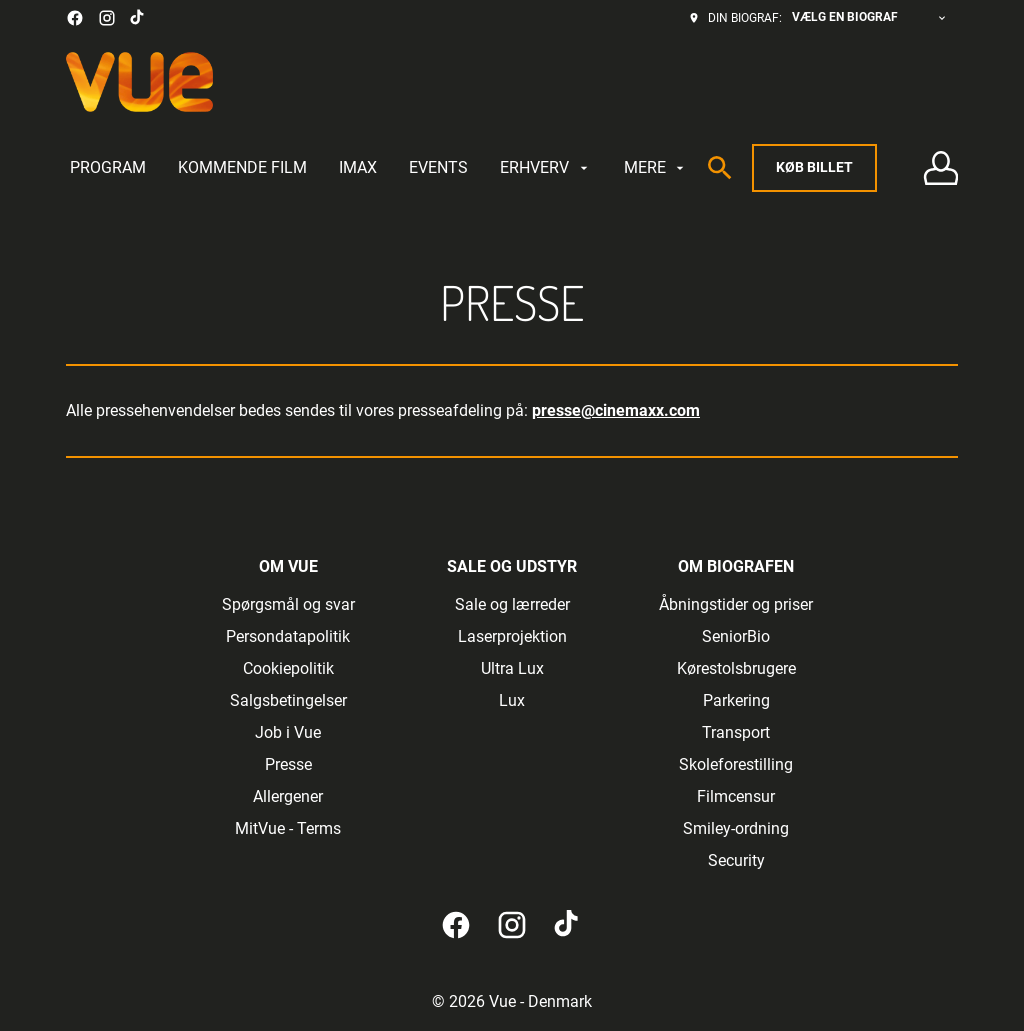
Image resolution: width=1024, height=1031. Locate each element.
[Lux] (512, 701)
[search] (720, 168)
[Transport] (736, 733)
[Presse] (288, 765)
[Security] (736, 861)
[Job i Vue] (288, 733)
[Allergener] (288, 797)
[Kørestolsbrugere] (736, 669)
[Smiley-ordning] (736, 829)
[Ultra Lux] (512, 669)
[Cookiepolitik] (288, 669)
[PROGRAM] (108, 168)
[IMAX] (358, 168)
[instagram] (107, 18)
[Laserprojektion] (512, 637)
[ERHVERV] (545, 168)
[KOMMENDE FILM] (242, 168)
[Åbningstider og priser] (736, 605)
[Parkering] (736, 701)
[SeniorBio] (736, 637)
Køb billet (814, 167)
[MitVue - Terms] (288, 829)
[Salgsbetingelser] (288, 701)
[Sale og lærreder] (512, 605)
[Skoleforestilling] (736, 765)
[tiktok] (138, 18)
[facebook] (75, 18)
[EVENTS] (438, 168)
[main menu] (379, 168)
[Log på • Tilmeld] (940, 168)
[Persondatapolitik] (288, 637)
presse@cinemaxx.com (616, 410)
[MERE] (656, 168)
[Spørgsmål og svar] (288, 605)
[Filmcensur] (736, 797)
